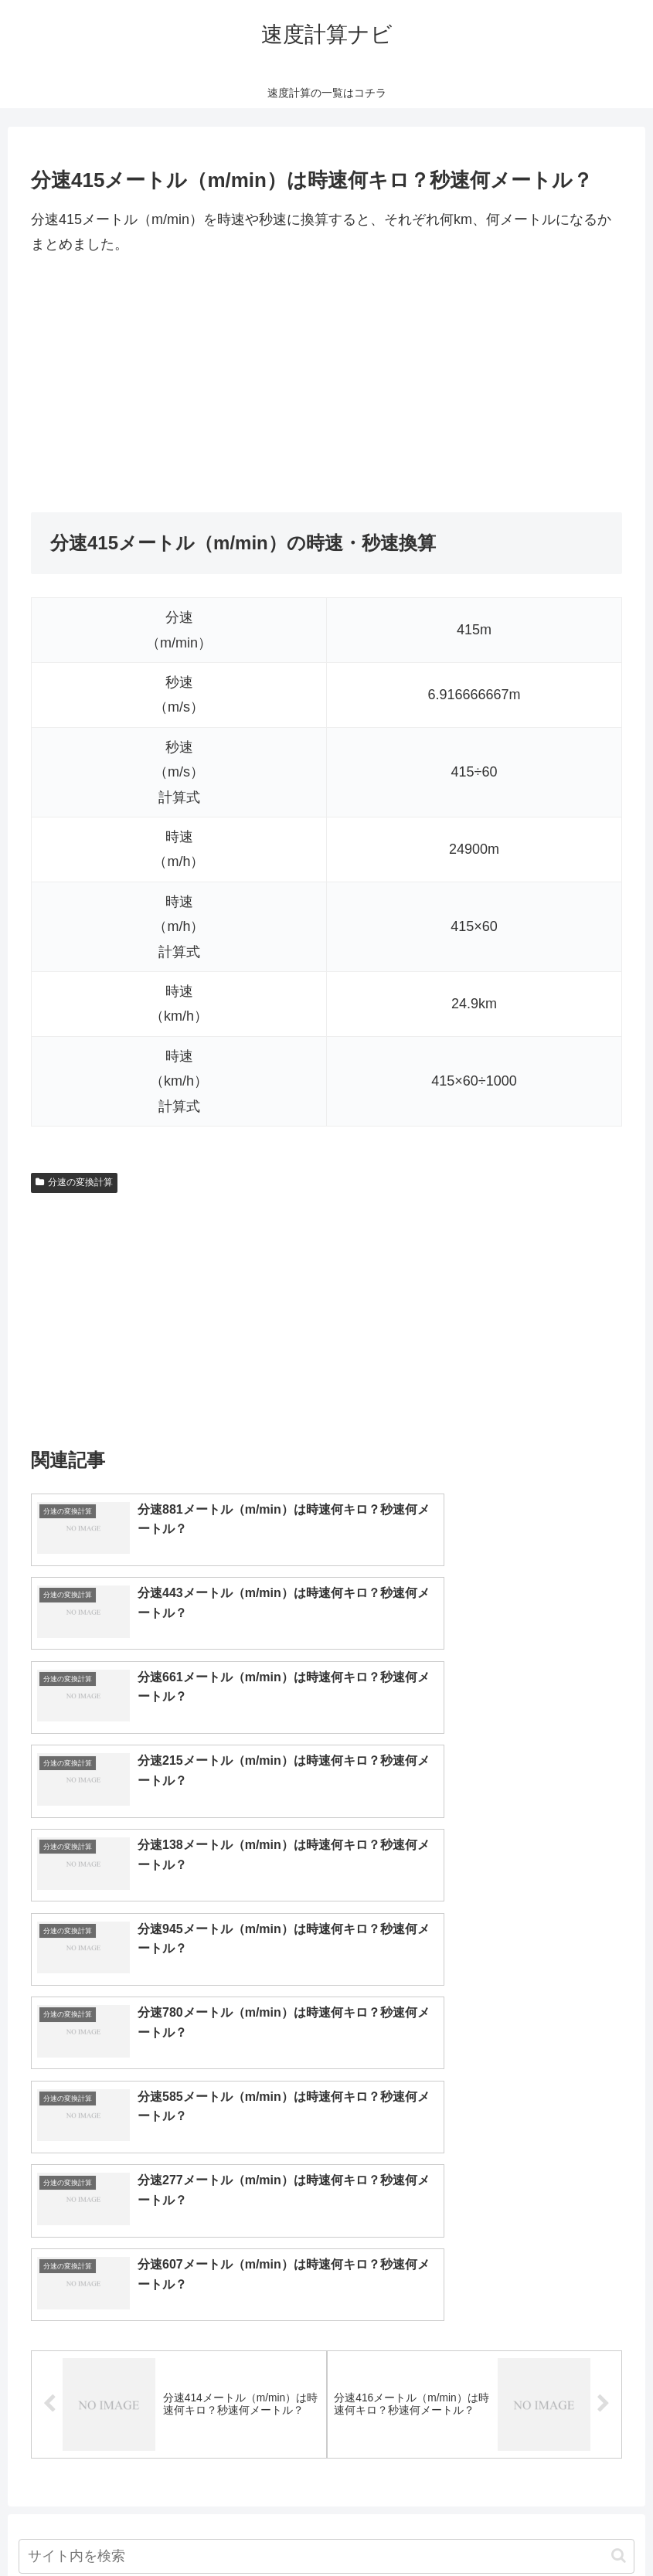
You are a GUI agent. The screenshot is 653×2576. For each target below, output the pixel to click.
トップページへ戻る (264, 2528)
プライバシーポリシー (383, 2528)
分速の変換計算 (74, 1182)
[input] (327, 2142)
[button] (618, 2141)
